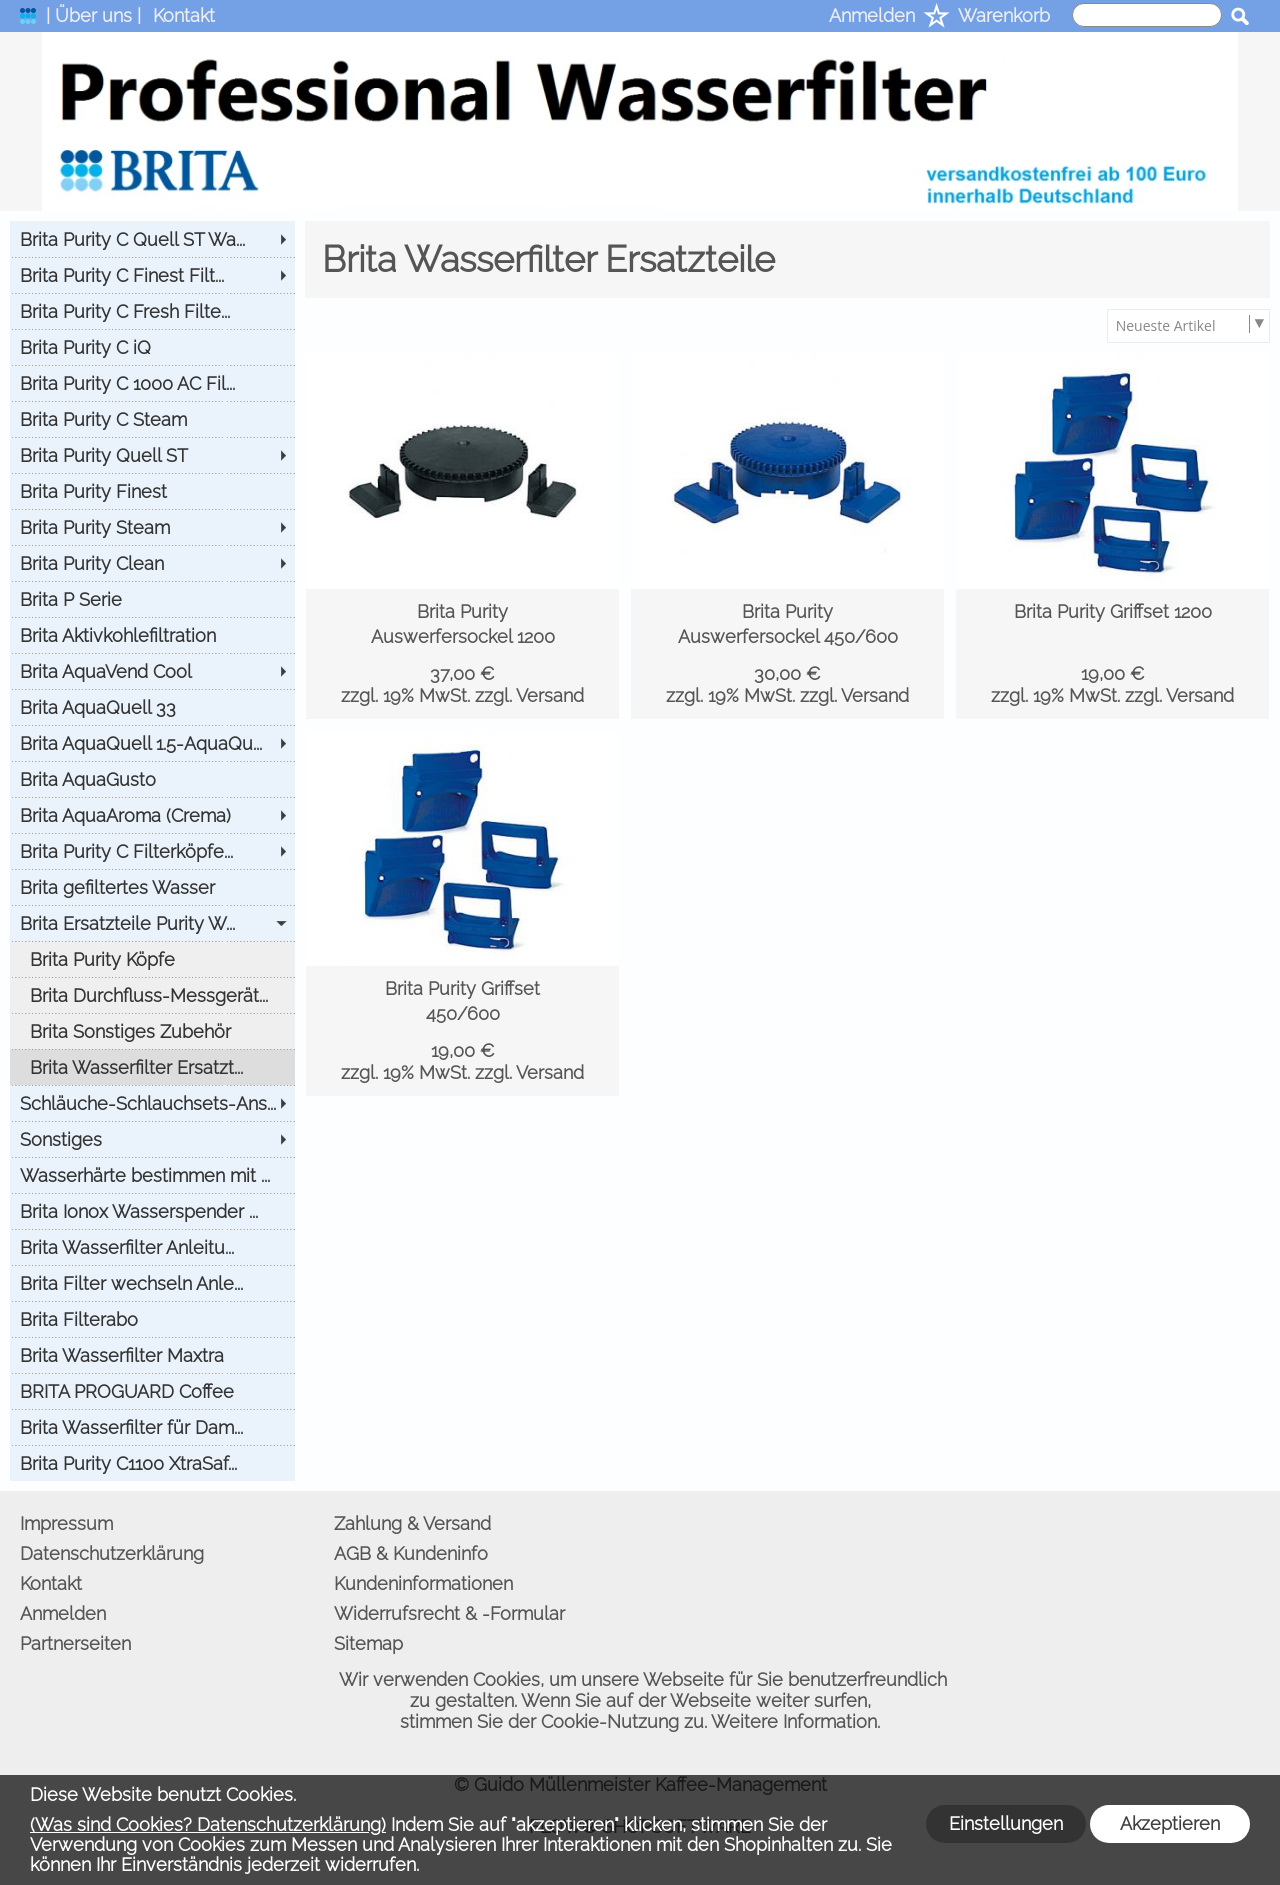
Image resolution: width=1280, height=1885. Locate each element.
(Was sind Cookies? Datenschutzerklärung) (208, 1824)
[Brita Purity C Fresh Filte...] (152, 311)
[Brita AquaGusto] (152, 779)
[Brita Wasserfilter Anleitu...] (152, 1247)
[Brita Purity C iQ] (152, 347)
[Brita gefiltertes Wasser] (152, 887)
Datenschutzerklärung (112, 1553)
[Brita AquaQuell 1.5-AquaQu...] (152, 743)
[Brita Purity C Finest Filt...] (152, 275)
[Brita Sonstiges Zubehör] (152, 1031)
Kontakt (184, 15)
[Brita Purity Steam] (152, 527)
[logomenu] (28, 21)
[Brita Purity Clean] (152, 563)
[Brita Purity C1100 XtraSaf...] (152, 1463)
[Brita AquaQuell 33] (152, 707)
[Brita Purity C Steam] (152, 419)
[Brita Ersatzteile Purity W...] (152, 923)
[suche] (1147, 15)
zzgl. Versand (529, 695)
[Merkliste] (936, 17)
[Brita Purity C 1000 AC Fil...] (152, 383)
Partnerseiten (75, 1643)
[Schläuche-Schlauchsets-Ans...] (152, 1103)
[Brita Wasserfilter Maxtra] (152, 1355)
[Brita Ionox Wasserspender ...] (152, 1211)
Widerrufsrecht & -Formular (449, 1613)
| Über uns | (93, 15)
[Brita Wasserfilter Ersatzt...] (152, 1067)
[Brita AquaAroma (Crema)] (152, 815)
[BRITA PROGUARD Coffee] (152, 1391)
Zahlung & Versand (412, 1523)
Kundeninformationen (423, 1583)
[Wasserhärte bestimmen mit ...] (152, 1175)
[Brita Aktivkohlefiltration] (152, 635)
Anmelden (872, 15)
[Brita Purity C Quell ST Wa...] (152, 239)
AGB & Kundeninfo (411, 1553)
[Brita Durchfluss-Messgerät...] (152, 995)
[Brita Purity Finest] (152, 491)
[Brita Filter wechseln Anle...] (152, 1283)
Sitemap (368, 1643)
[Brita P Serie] (152, 599)
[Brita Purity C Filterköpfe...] (152, 851)
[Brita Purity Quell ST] (152, 455)
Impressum (66, 1523)
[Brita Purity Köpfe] (152, 959)
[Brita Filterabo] (152, 1319)
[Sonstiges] (152, 1139)
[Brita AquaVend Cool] (152, 671)
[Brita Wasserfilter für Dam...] (152, 1427)
